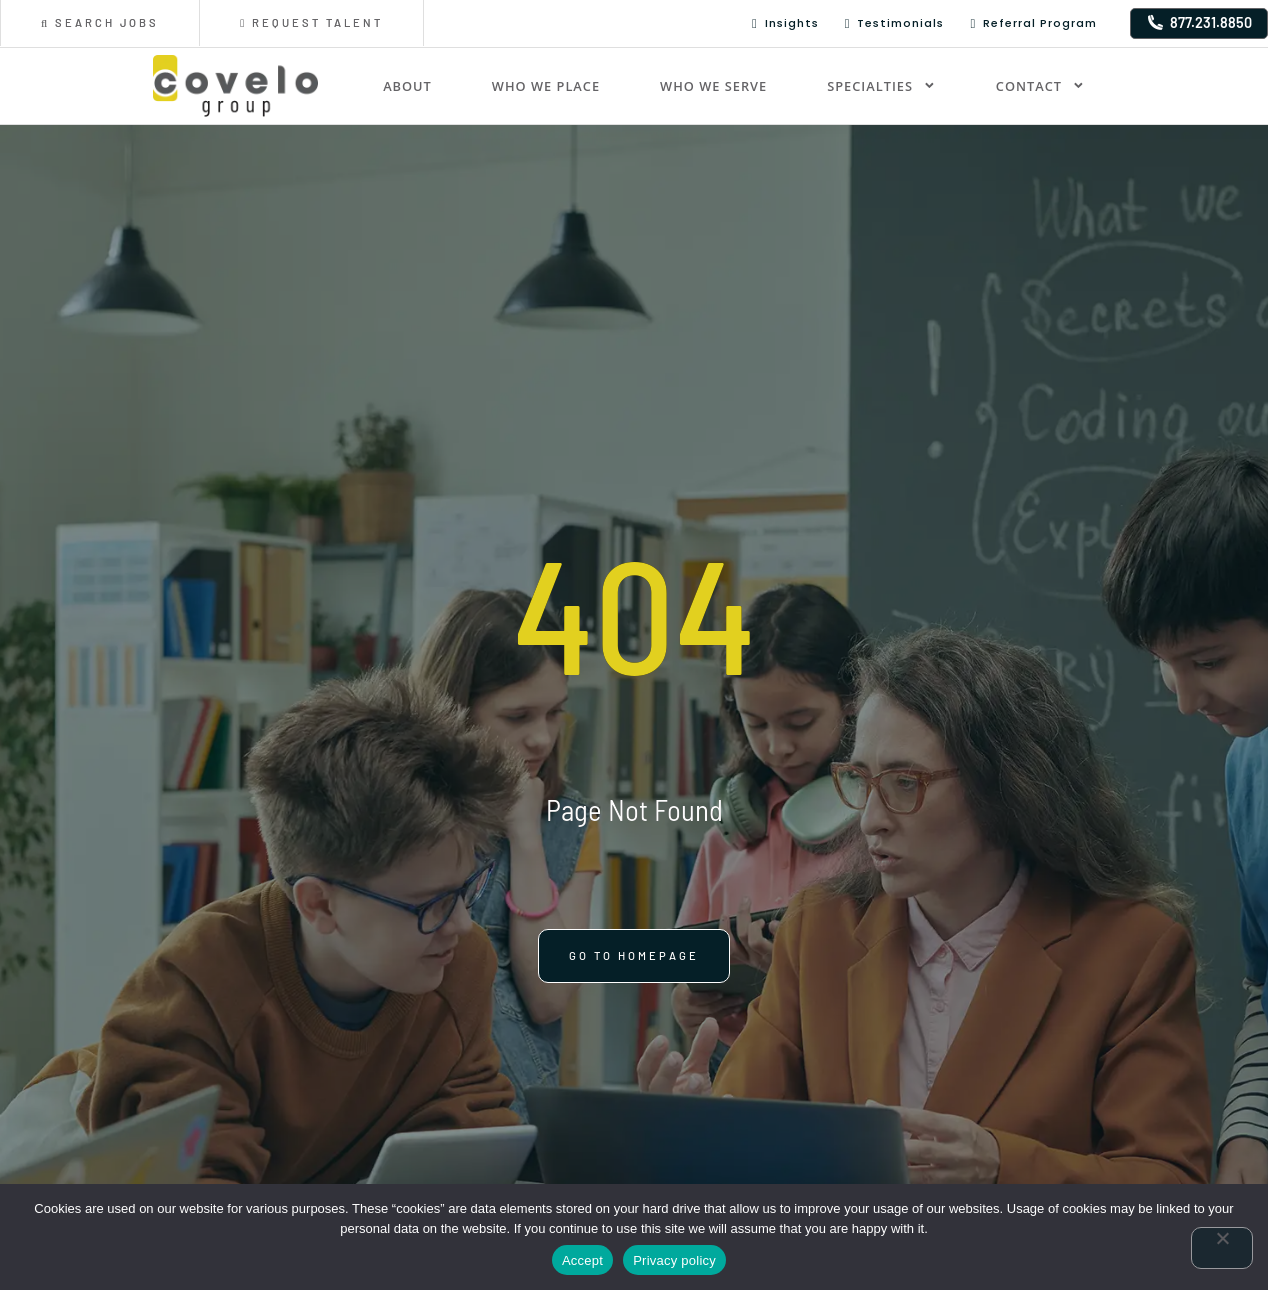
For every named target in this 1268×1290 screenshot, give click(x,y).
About (407, 86)
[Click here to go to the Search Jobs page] (100, 23)
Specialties (881, 85)
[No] (1222, 1248)
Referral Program (1033, 23)
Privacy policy (674, 1260)
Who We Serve (713, 86)
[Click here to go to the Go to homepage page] (634, 974)
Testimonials (895, 23)
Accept (582, 1260)
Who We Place (546, 86)
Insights (785, 23)
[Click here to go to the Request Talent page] (312, 23)
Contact (1040, 85)
